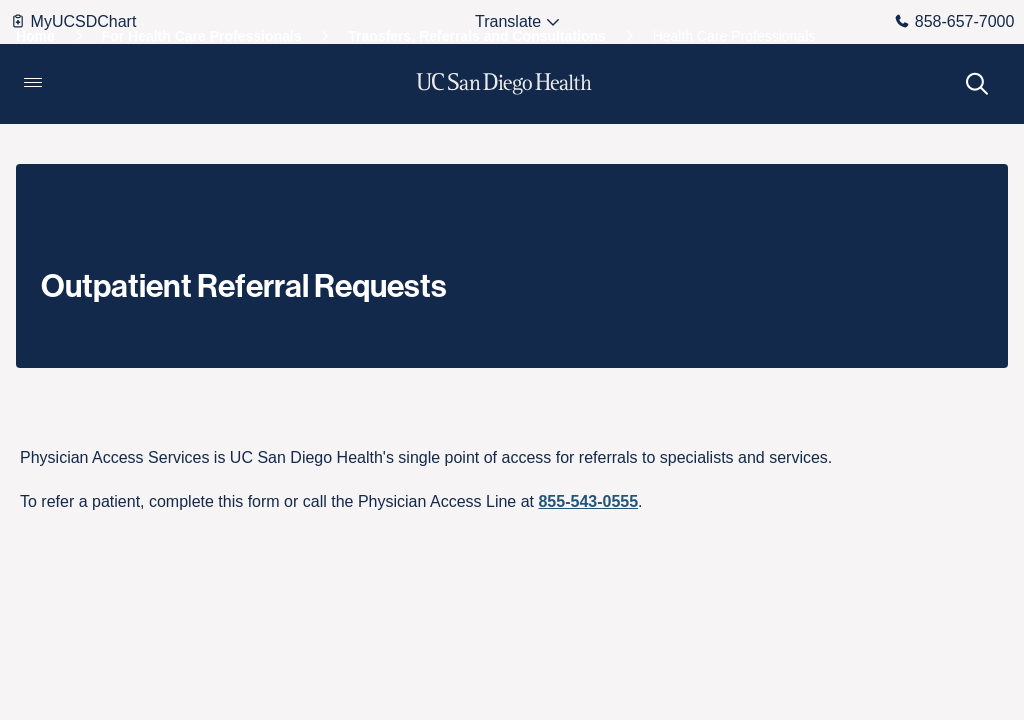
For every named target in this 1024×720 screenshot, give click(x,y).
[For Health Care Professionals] (202, 36)
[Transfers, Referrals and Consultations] (477, 36)
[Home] (35, 36)
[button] (33, 84)
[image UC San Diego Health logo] (504, 84)
